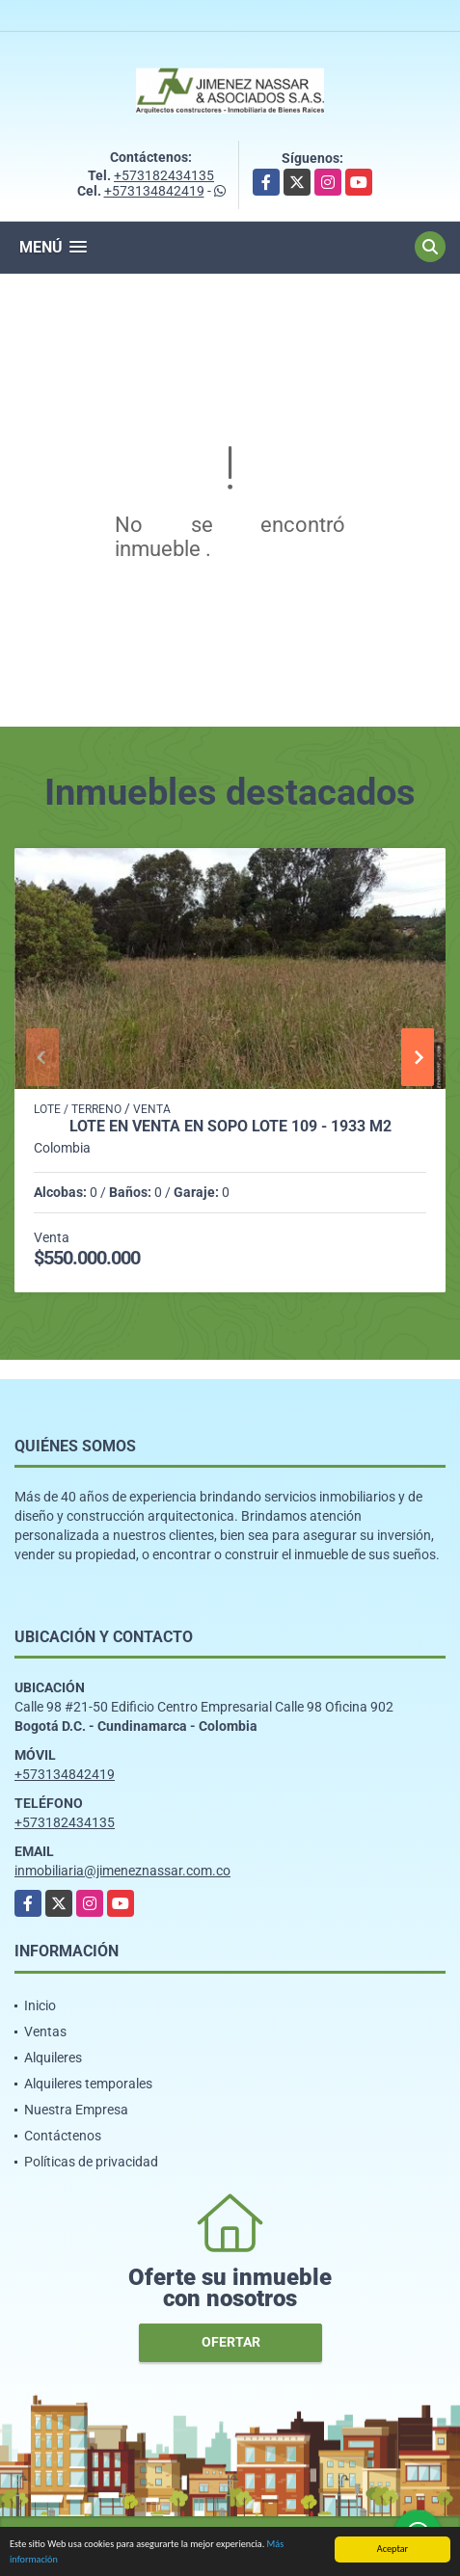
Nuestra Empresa (76, 2109)
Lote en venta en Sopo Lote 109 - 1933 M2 (230, 1126)
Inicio (40, 2005)
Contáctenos (62, 2135)
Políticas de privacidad (91, 2161)
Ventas (45, 2031)
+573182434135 (164, 175)
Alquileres (53, 2057)
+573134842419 (154, 191)
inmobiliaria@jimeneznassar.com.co (122, 1870)
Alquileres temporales (88, 2083)
